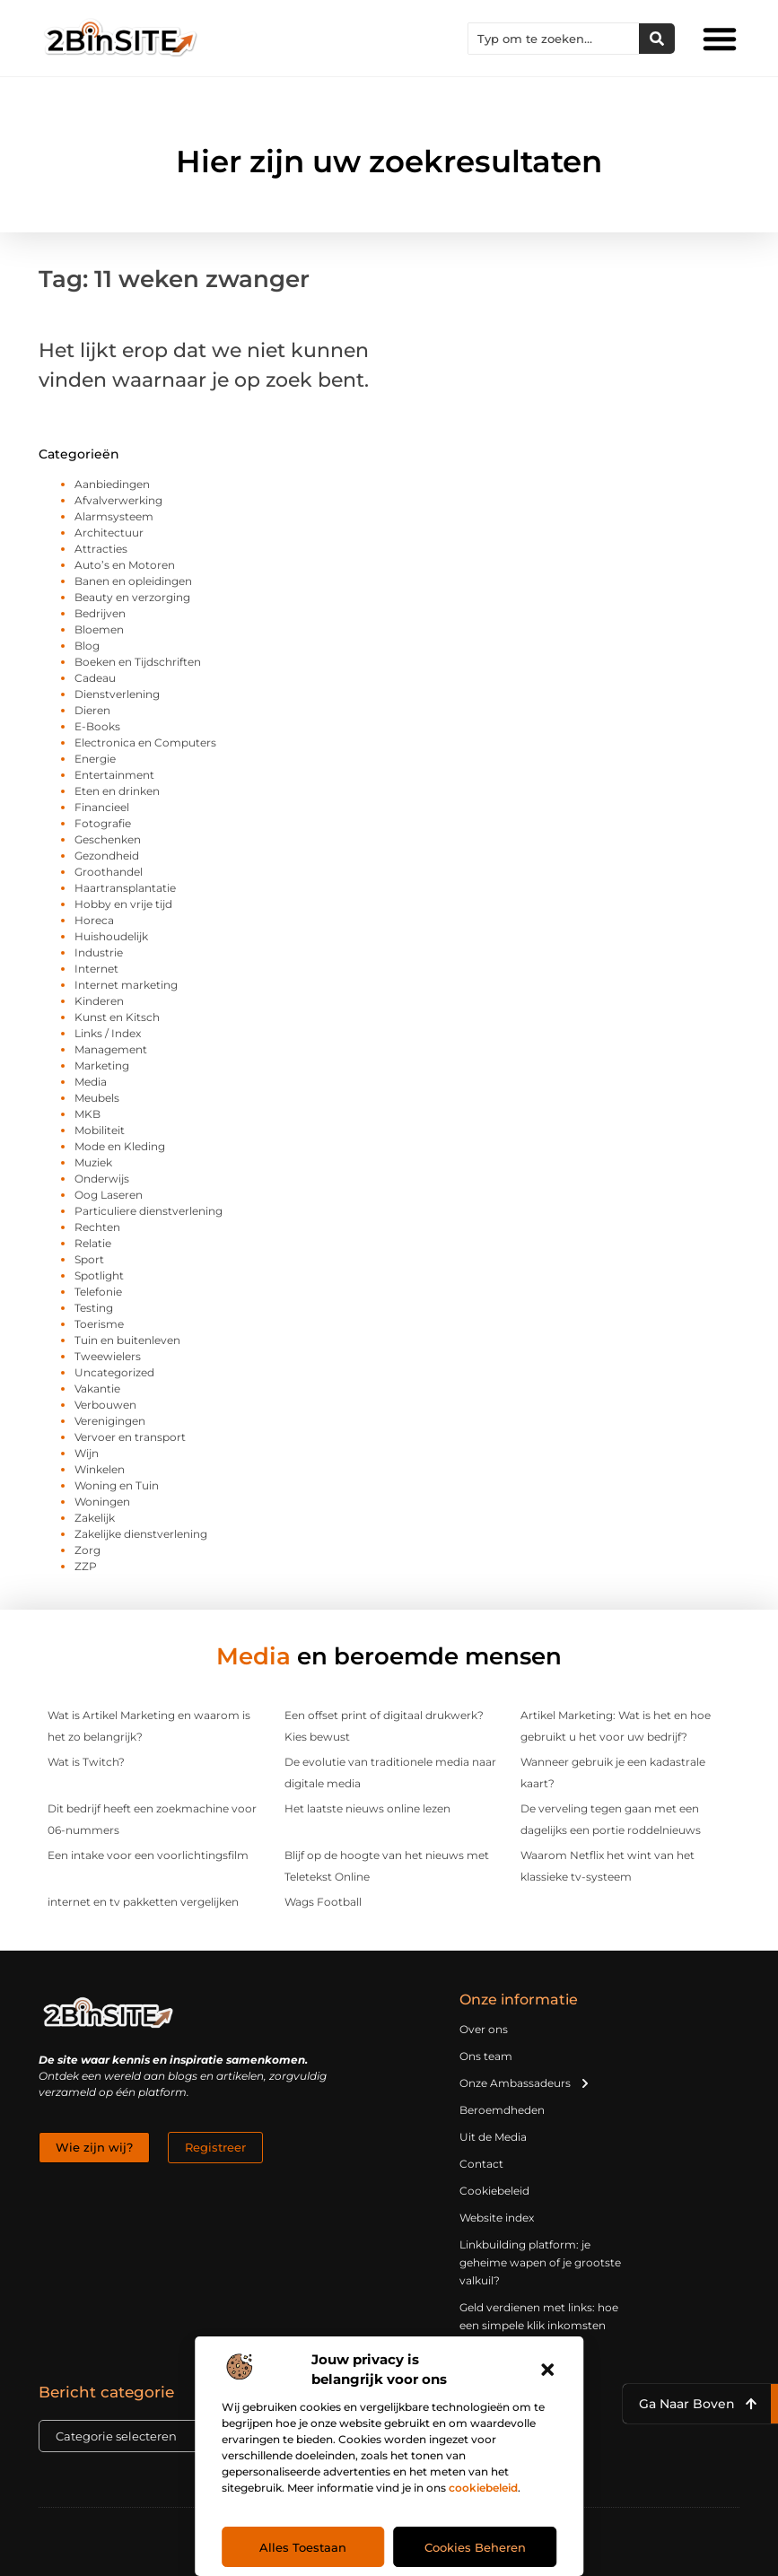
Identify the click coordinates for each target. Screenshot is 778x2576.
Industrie (98, 952)
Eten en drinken (117, 791)
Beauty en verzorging (132, 597)
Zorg (87, 1550)
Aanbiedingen (112, 484)
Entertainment (114, 775)
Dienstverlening (117, 694)
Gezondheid (106, 855)
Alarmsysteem (113, 516)
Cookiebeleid (494, 2190)
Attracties (100, 548)
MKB (87, 1114)
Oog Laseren (108, 1194)
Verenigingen (109, 1421)
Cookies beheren (475, 2547)
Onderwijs (101, 1178)
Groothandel (108, 871)
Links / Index (107, 1033)
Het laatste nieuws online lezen (367, 1808)
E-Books (97, 726)
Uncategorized (114, 1372)
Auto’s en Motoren (124, 565)
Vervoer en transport (130, 1437)
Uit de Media (493, 2137)
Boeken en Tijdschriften (137, 661)
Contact (481, 2163)
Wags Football (323, 1901)
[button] (547, 2370)
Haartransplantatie (125, 888)
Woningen (102, 1501)
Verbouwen (105, 1404)
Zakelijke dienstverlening (140, 1534)
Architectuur (109, 532)
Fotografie (102, 823)
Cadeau (95, 678)
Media (90, 1081)
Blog (87, 645)
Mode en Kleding (119, 1146)
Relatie (92, 1243)
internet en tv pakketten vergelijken (143, 1901)
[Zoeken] (657, 38)
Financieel (101, 807)
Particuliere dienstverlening (148, 1211)
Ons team (485, 2056)
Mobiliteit (99, 1130)
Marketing (101, 1065)
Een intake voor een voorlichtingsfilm (148, 1855)
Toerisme (99, 1324)
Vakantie (97, 1388)
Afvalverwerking (118, 500)
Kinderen (99, 1001)
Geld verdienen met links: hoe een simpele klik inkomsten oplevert (538, 2325)
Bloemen (99, 629)
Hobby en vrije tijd (123, 904)
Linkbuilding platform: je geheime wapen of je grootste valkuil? (540, 2262)
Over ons (483, 2029)
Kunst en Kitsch (117, 1017)
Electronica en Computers (145, 742)
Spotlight (99, 1275)
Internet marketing (126, 984)
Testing (93, 1307)
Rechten (97, 1227)
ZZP (85, 1566)
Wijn (86, 1453)
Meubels (96, 1098)
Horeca (94, 920)
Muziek (93, 1162)
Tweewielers (107, 1356)
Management (110, 1049)
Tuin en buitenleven (127, 1340)
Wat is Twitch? (86, 1761)
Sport (89, 1259)
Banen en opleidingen (133, 581)
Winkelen (99, 1469)
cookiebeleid (483, 2487)
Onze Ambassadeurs (524, 2083)
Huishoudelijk (111, 936)
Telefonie (98, 1291)
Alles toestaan (302, 2547)
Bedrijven (100, 613)
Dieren (92, 710)
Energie (95, 758)
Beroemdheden (502, 2110)
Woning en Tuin (116, 1485)
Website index (496, 2217)
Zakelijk (94, 1517)
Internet (96, 968)
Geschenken (107, 839)
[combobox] (553, 38)
